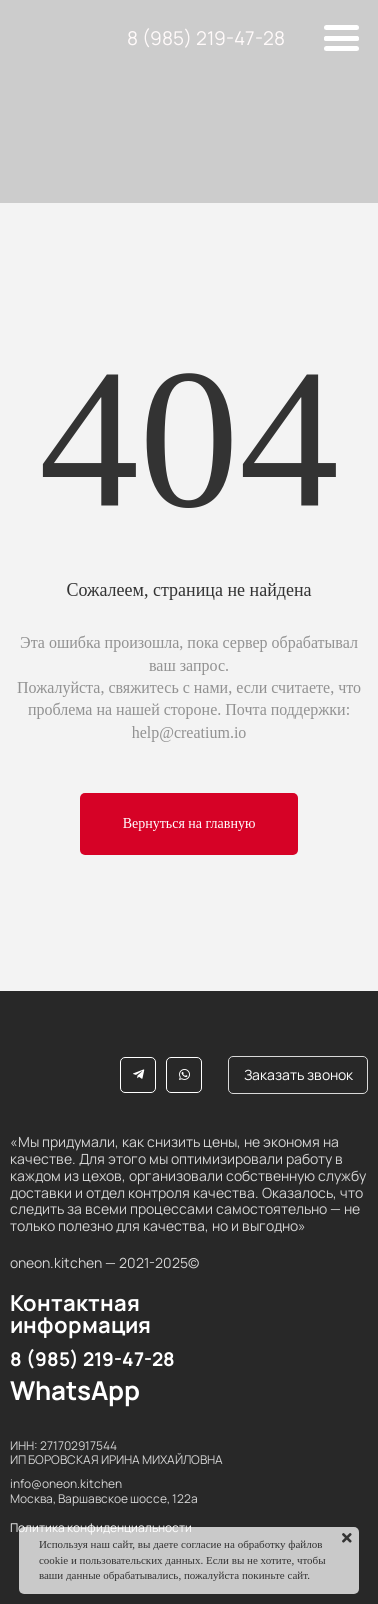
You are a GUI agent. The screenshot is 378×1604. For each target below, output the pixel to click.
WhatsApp (75, 1390)
